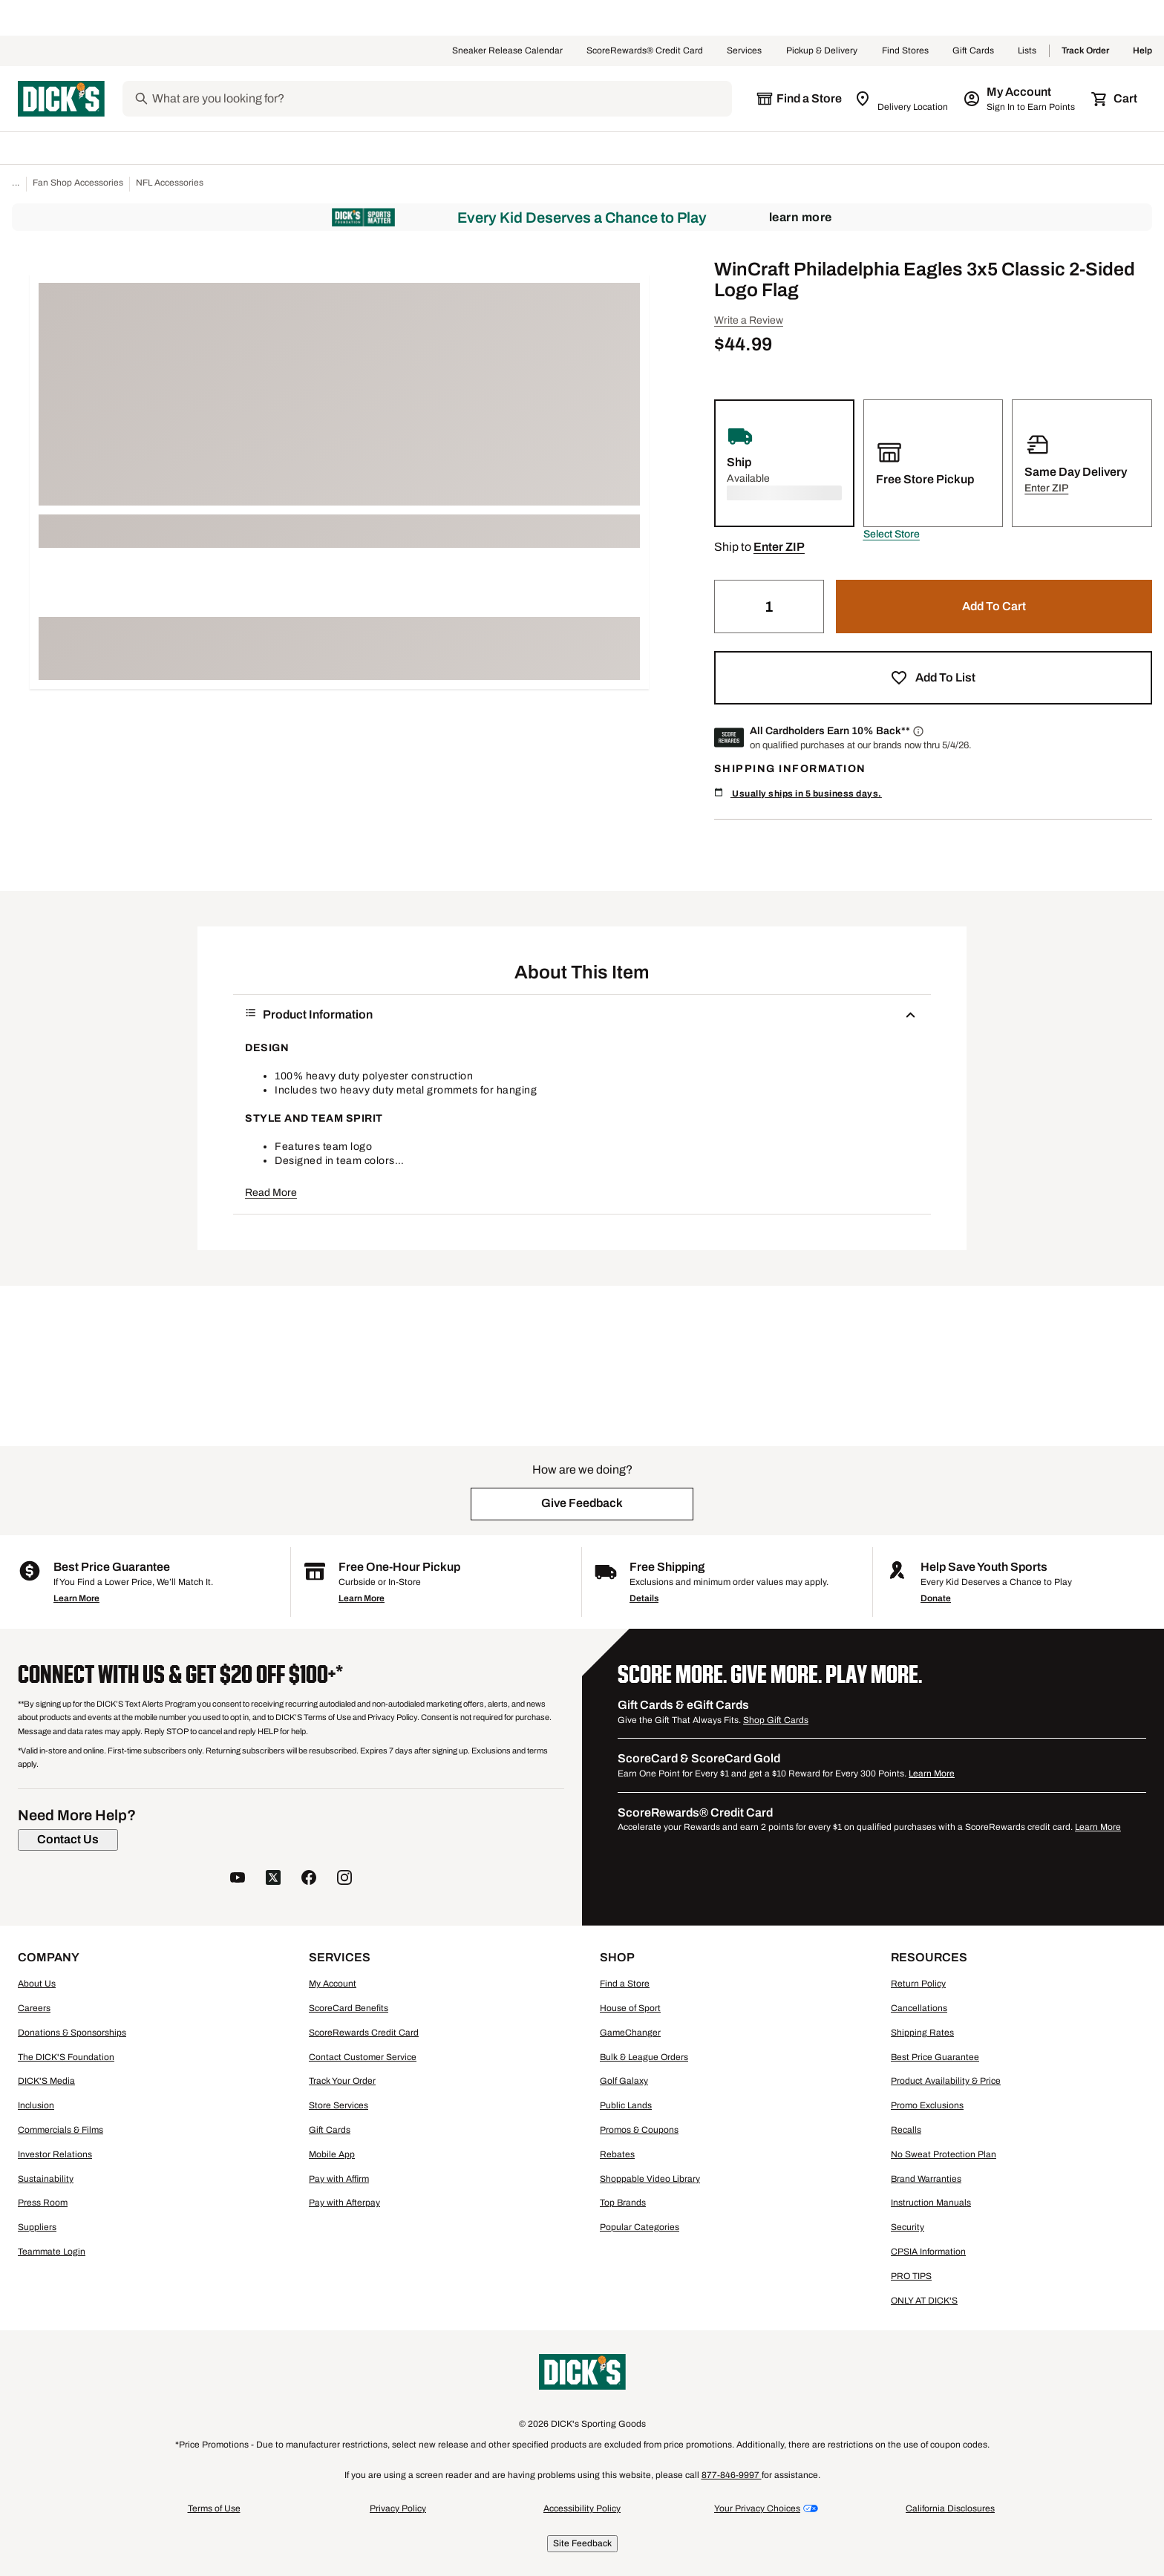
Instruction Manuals (931, 2202)
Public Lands (626, 2105)
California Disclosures (950, 2508)
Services (744, 51)
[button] (891, 534)
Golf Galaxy (624, 2081)
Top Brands (623, 2202)
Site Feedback (582, 2543)
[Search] (440, 99)
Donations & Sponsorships (72, 2032)
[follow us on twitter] (273, 1879)
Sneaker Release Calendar (507, 51)
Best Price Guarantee (935, 2057)
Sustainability (45, 2179)
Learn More (800, 217)
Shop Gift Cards (775, 1720)
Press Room (43, 2202)
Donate (936, 1598)
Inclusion (36, 2105)
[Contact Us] (68, 1839)
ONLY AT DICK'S (924, 2300)
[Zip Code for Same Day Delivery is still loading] (902, 99)
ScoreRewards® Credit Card (644, 51)
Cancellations (919, 2008)
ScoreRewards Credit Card (364, 2032)
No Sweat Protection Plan (943, 2154)
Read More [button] (271, 1192)
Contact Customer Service (362, 2057)
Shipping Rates (922, 2032)
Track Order (1085, 51)
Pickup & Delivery (822, 51)
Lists (1027, 51)
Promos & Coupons (639, 2130)
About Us (37, 1983)
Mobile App (332, 2154)
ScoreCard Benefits (348, 2008)
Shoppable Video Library (650, 2179)
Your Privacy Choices (757, 2508)
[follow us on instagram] (344, 1879)
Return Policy (918, 1983)
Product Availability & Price (946, 2081)
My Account (332, 1983)
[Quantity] (769, 606)
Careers (34, 2008)
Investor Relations (55, 2154)
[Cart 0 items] (1115, 99)
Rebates (617, 2154)
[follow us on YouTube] (237, 1879)
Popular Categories (639, 2227)
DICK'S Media (46, 2081)
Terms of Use (214, 2508)
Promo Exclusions (927, 2105)
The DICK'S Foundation (66, 2057)
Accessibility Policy (582, 2508)
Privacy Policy (398, 2508)
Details (644, 1598)
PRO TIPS (911, 2276)
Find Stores (905, 51)
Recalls (906, 2130)
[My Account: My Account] (1020, 99)
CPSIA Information (928, 2251)
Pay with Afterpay (344, 2202)
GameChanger (630, 2032)
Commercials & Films (60, 2130)
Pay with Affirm (339, 2179)
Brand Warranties (926, 2179)
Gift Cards (973, 51)
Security (907, 2227)
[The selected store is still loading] (799, 99)
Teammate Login (51, 2251)
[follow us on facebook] (309, 1879)
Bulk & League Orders (644, 2057)
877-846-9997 (732, 2475)
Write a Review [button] (748, 320)
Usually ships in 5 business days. (798, 793)
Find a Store (625, 1983)
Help (1142, 51)
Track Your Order (342, 2081)
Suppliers (37, 2227)
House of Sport (630, 2008)
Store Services (338, 2105)
